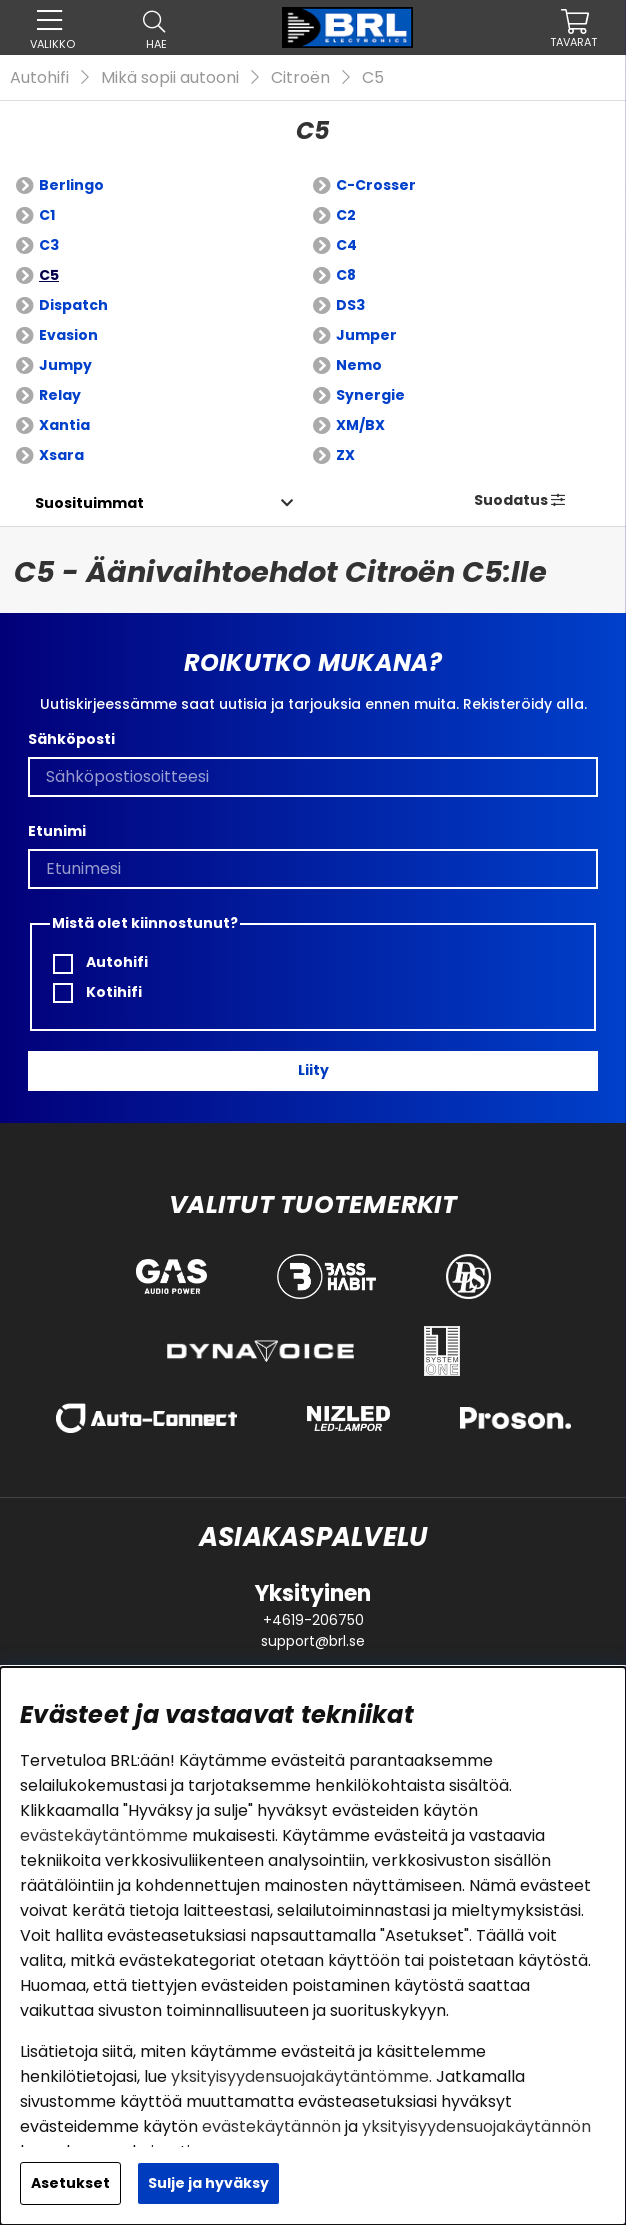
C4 (346, 245)
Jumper (366, 335)
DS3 (350, 305)
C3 (49, 245)
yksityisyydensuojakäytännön (476, 2126)
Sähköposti (71, 739)
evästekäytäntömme (104, 1835)
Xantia (64, 425)
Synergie (370, 395)
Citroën (300, 77)
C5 (373, 77)
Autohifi (39, 77)
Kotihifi (97, 992)
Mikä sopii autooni (170, 77)
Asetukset (70, 2183)
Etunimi (57, 831)
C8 (346, 275)
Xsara (61, 455)
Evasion (68, 335)
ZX (345, 455)
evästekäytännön (271, 2126)
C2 (346, 215)
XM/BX (360, 425)
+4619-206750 (313, 1620)
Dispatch (73, 305)
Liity (313, 1070)
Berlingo (71, 185)
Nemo (359, 365)
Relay (60, 395)
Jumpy (65, 365)
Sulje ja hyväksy (208, 2183)
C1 (47, 215)
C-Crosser (376, 185)
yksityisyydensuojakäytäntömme (300, 2076)
